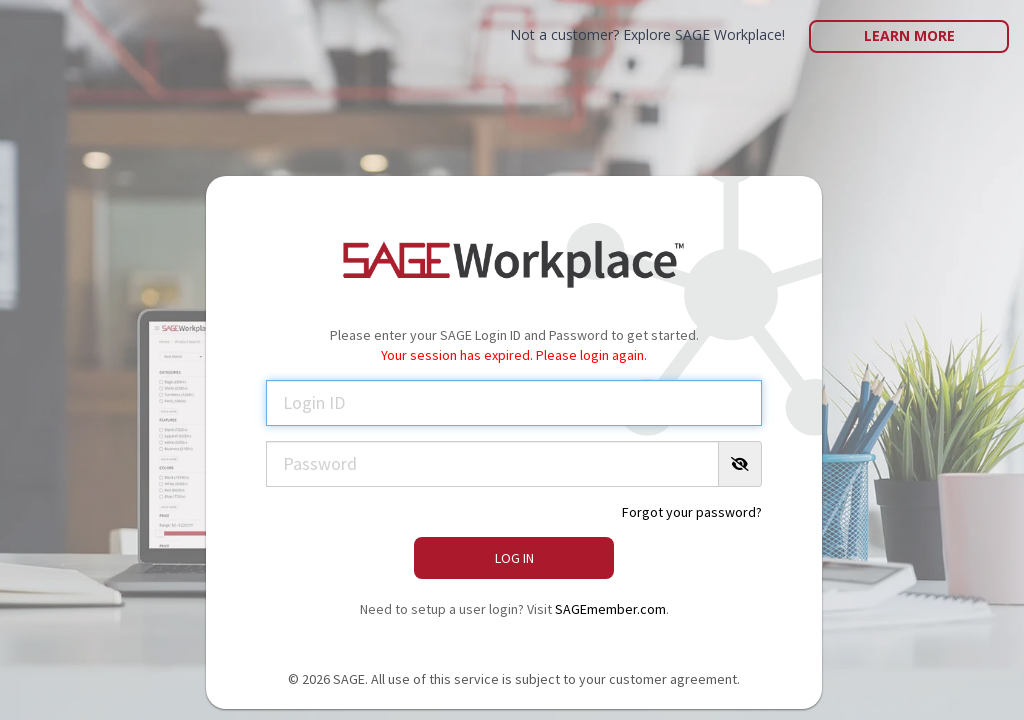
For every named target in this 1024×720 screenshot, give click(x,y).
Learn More (909, 35)
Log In (514, 558)
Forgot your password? (692, 512)
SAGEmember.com (610, 609)
